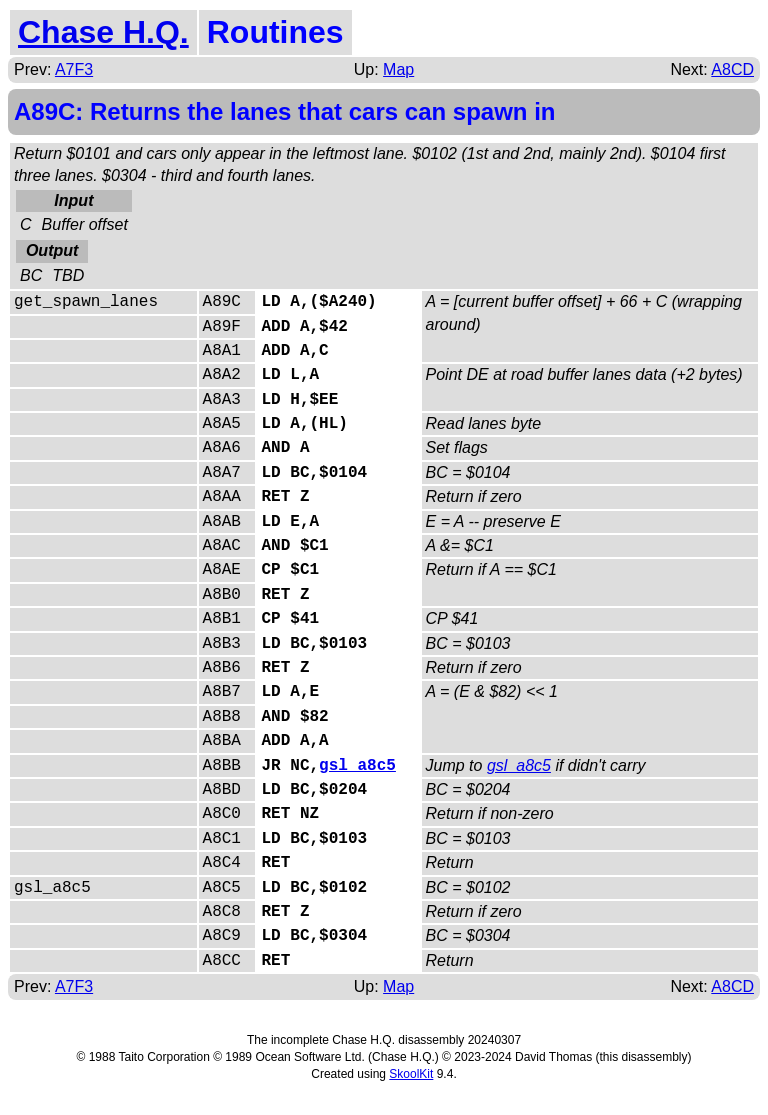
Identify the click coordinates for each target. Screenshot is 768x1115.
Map (398, 69)
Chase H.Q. (103, 32)
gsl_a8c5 (357, 766)
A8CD (732, 69)
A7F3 (74, 69)
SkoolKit (411, 1074)
